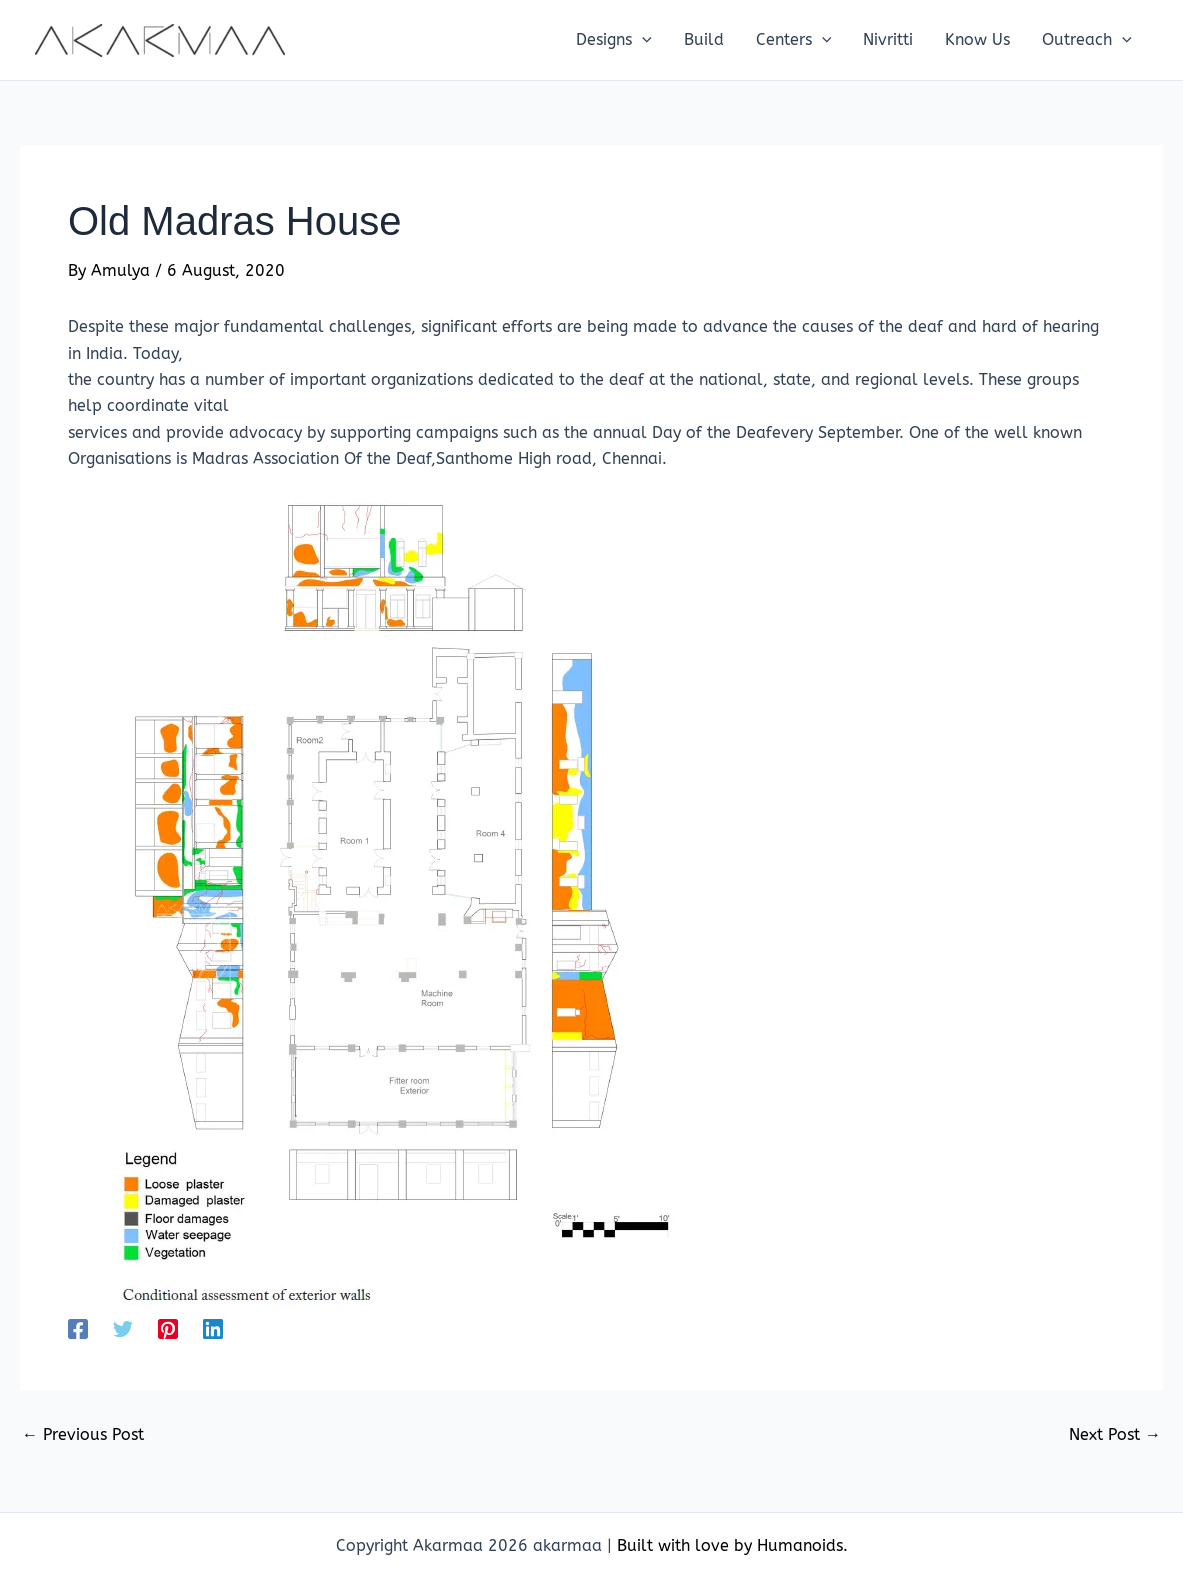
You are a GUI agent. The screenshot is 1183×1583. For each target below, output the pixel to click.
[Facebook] (78, 1328)
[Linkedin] (213, 1328)
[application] (642, 40)
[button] (614, 40)
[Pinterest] (168, 1328)
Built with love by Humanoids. (732, 1545)
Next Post (1115, 1435)
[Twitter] (123, 1328)
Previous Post (83, 1435)
